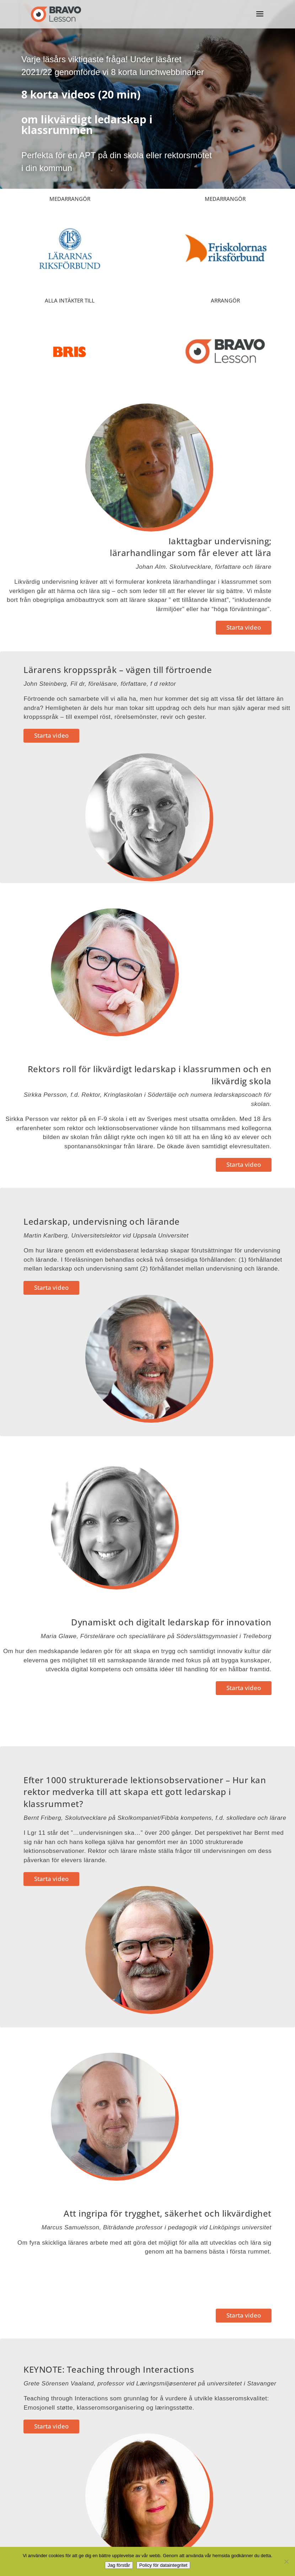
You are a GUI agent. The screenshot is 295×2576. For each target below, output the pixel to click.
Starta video (243, 627)
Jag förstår (119, 2565)
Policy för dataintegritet (163, 2565)
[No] (286, 2561)
